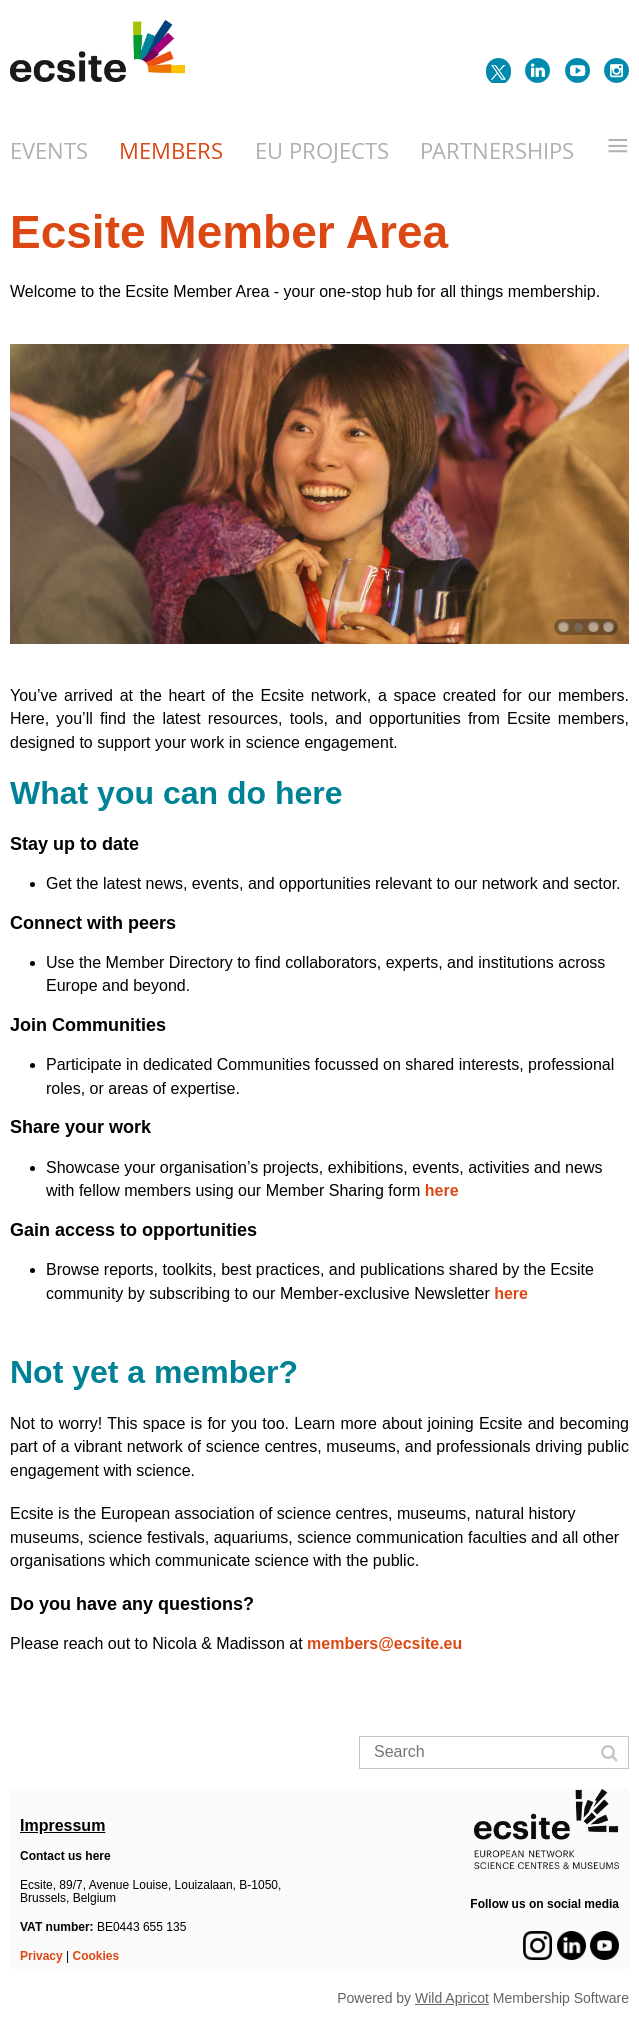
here (442, 1190)
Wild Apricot (452, 1998)
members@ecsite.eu (387, 1643)
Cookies (96, 1956)
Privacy (41, 1956)
